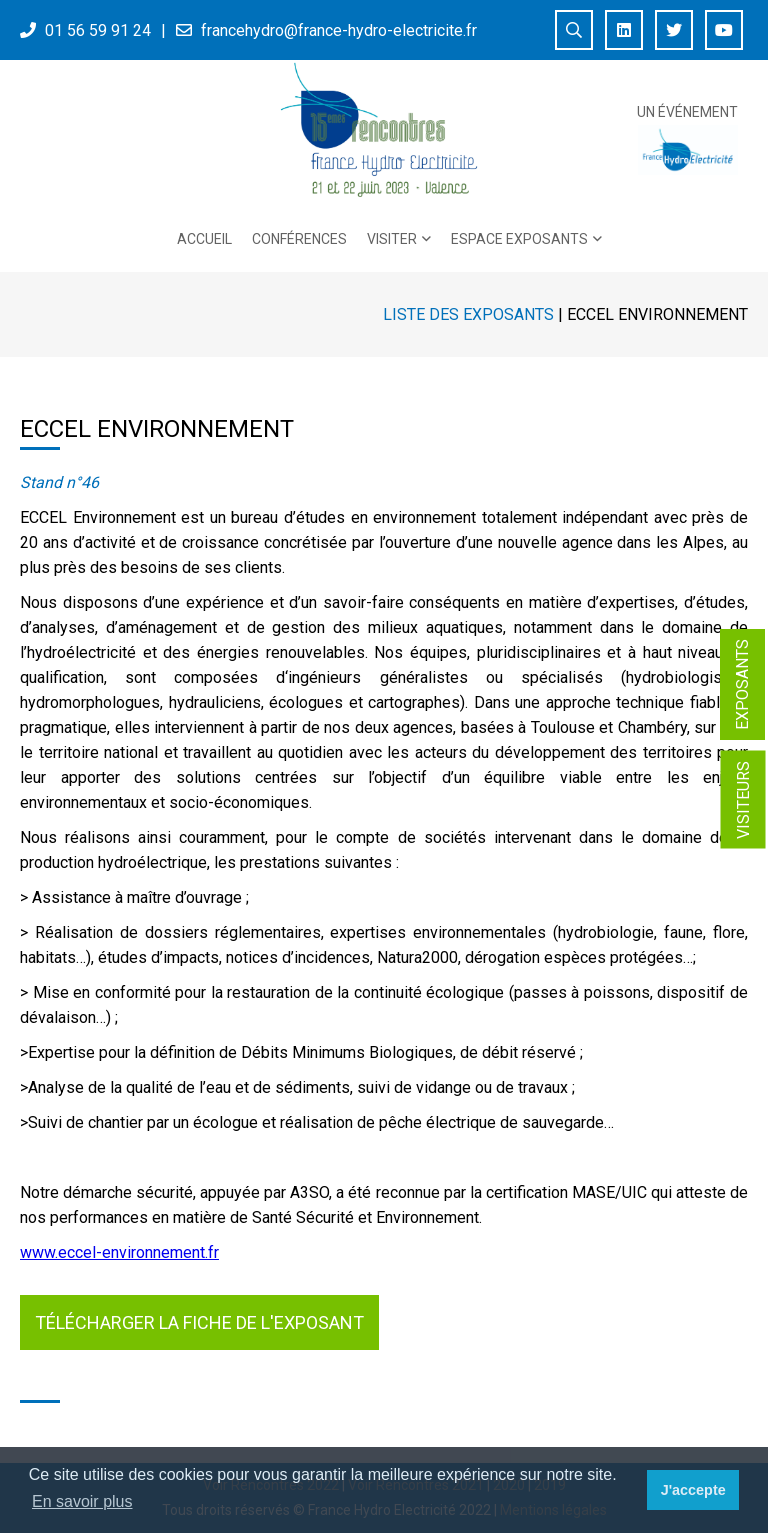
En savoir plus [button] (82, 1501)
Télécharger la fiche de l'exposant (199, 1322)
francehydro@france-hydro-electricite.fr (339, 30)
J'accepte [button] (693, 1490)
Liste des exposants (468, 314)
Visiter (392, 239)
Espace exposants (519, 239)
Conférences (299, 239)
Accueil (204, 239)
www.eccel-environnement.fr (119, 1252)
